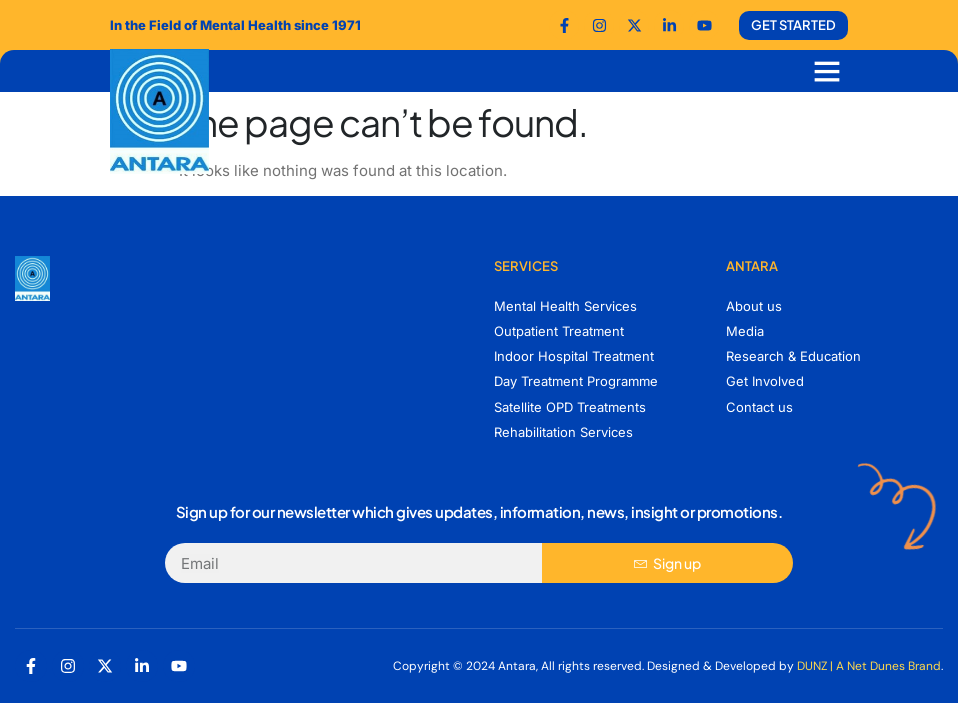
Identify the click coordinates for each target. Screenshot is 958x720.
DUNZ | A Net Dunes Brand (869, 666)
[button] (827, 71)
